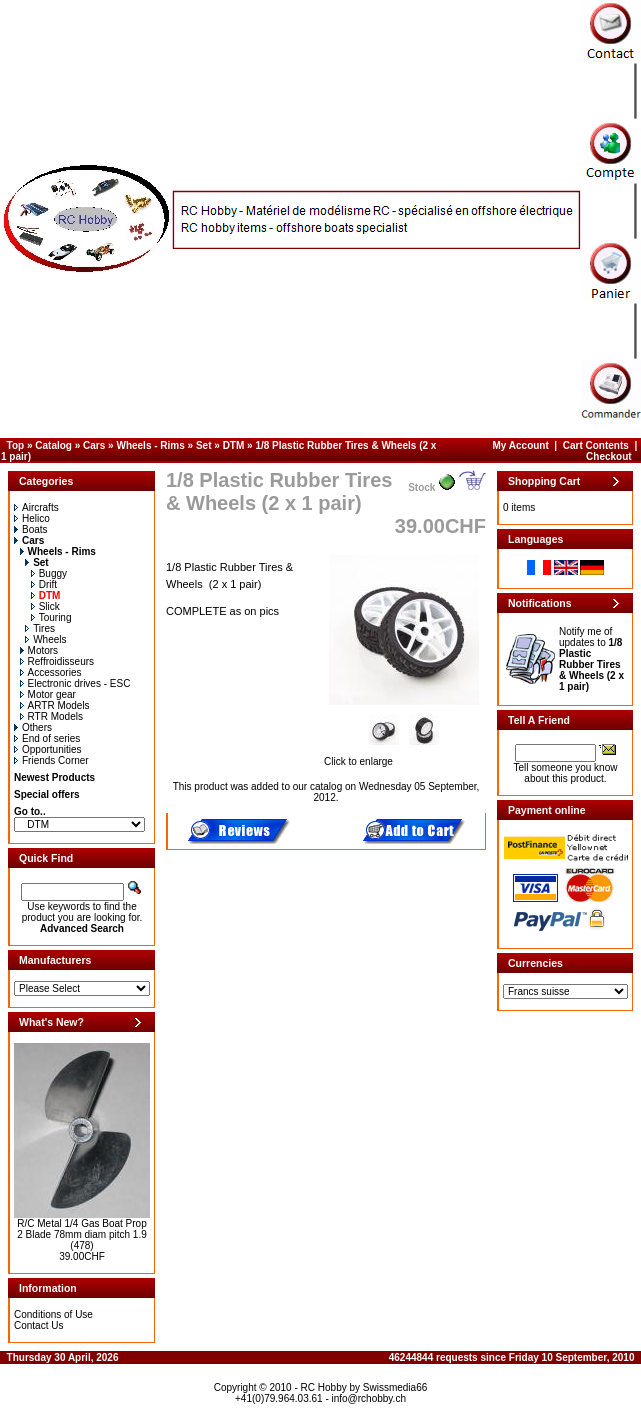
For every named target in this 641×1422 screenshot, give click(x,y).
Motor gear (48, 694)
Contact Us (38, 1325)
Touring (51, 617)
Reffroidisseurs (57, 661)
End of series (47, 738)
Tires (40, 628)
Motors (39, 650)
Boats (31, 529)
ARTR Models (55, 705)
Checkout (609, 456)
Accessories (51, 672)
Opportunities (47, 749)
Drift (44, 584)
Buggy (49, 573)
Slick (45, 606)
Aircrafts (36, 507)
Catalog (53, 445)
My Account (521, 445)
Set (204, 445)
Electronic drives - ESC (75, 683)
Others (33, 727)
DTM (234, 445)
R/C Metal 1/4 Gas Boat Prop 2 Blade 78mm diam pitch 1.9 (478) (82, 1234)
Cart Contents (596, 445)
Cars (94, 445)
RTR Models (51, 716)
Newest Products (54, 777)
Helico (32, 518)
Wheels (45, 639)
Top (16, 445)
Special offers (47, 794)
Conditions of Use (53, 1314)
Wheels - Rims (150, 445)
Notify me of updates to (591, 659)
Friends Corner (51, 760)
